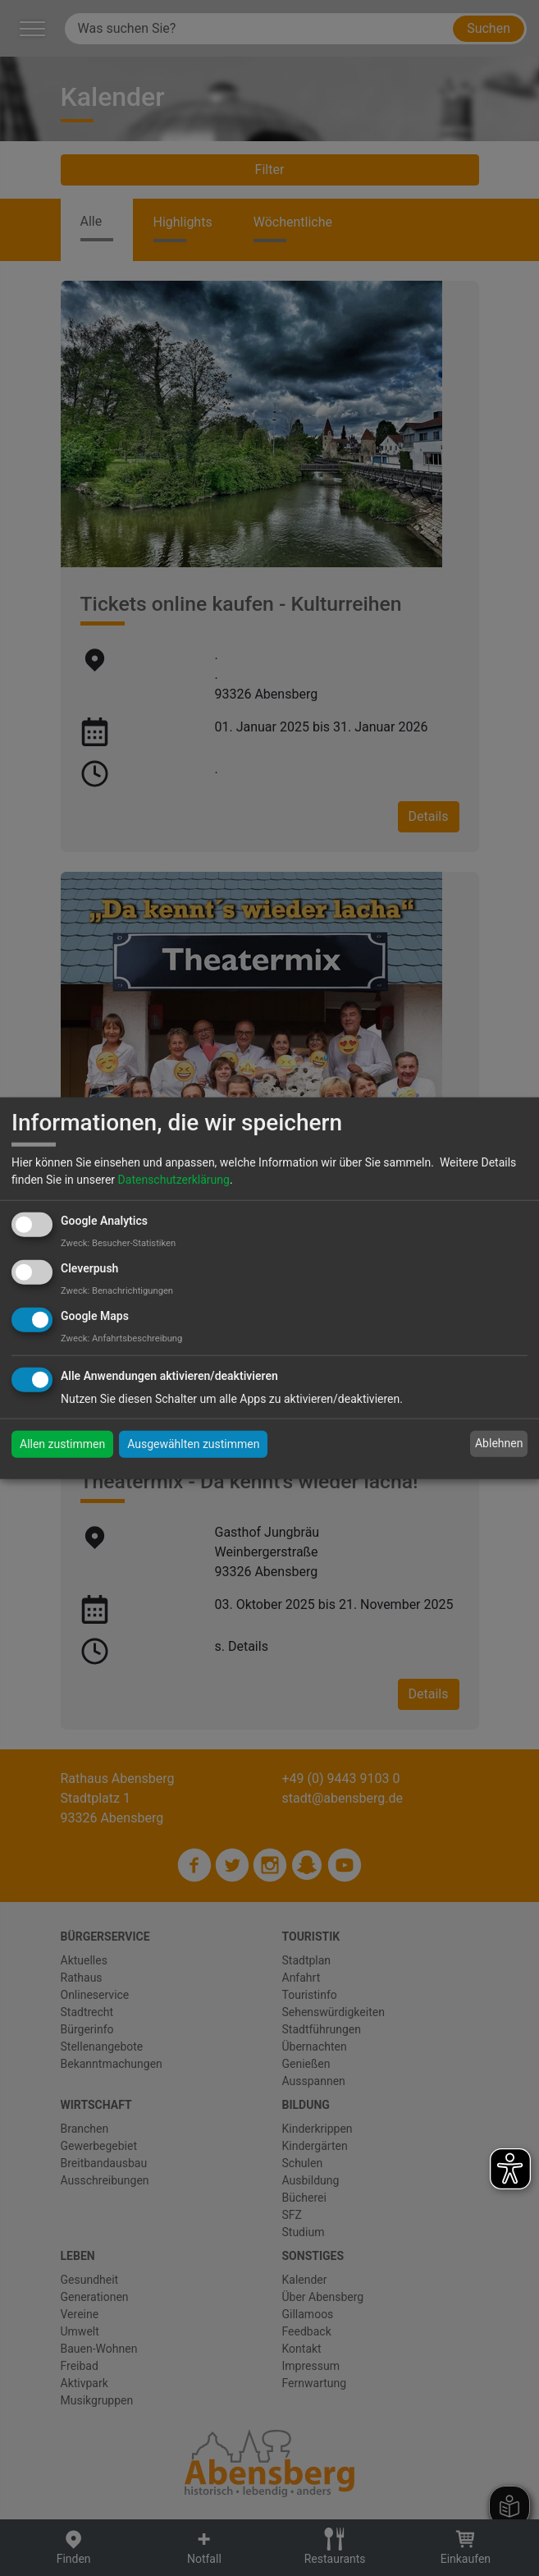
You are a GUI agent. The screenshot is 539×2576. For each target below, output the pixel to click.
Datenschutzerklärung (174, 1179)
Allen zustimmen (62, 1443)
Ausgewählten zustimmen (193, 1443)
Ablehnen (499, 1443)
